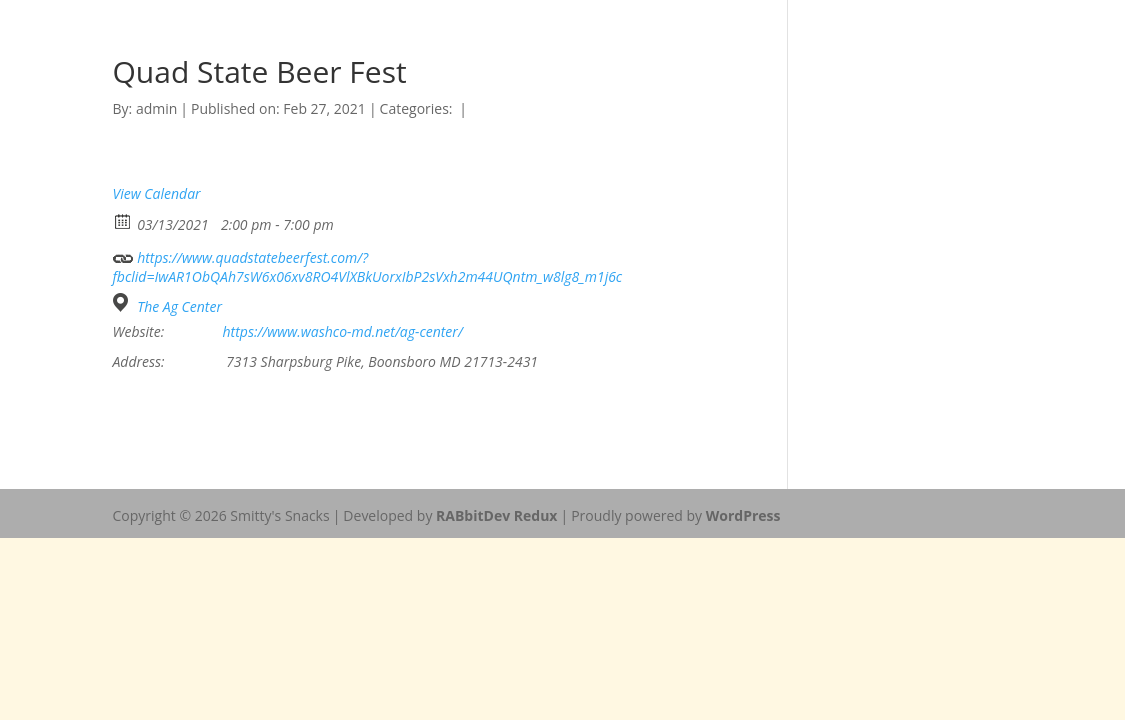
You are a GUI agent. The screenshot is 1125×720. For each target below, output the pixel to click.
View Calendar (157, 193)
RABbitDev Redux (496, 515)
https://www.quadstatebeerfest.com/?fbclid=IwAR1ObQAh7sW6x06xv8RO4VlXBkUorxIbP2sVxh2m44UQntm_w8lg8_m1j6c (368, 264)
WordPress (743, 515)
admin (156, 108)
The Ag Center (179, 307)
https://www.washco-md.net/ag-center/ (343, 332)
